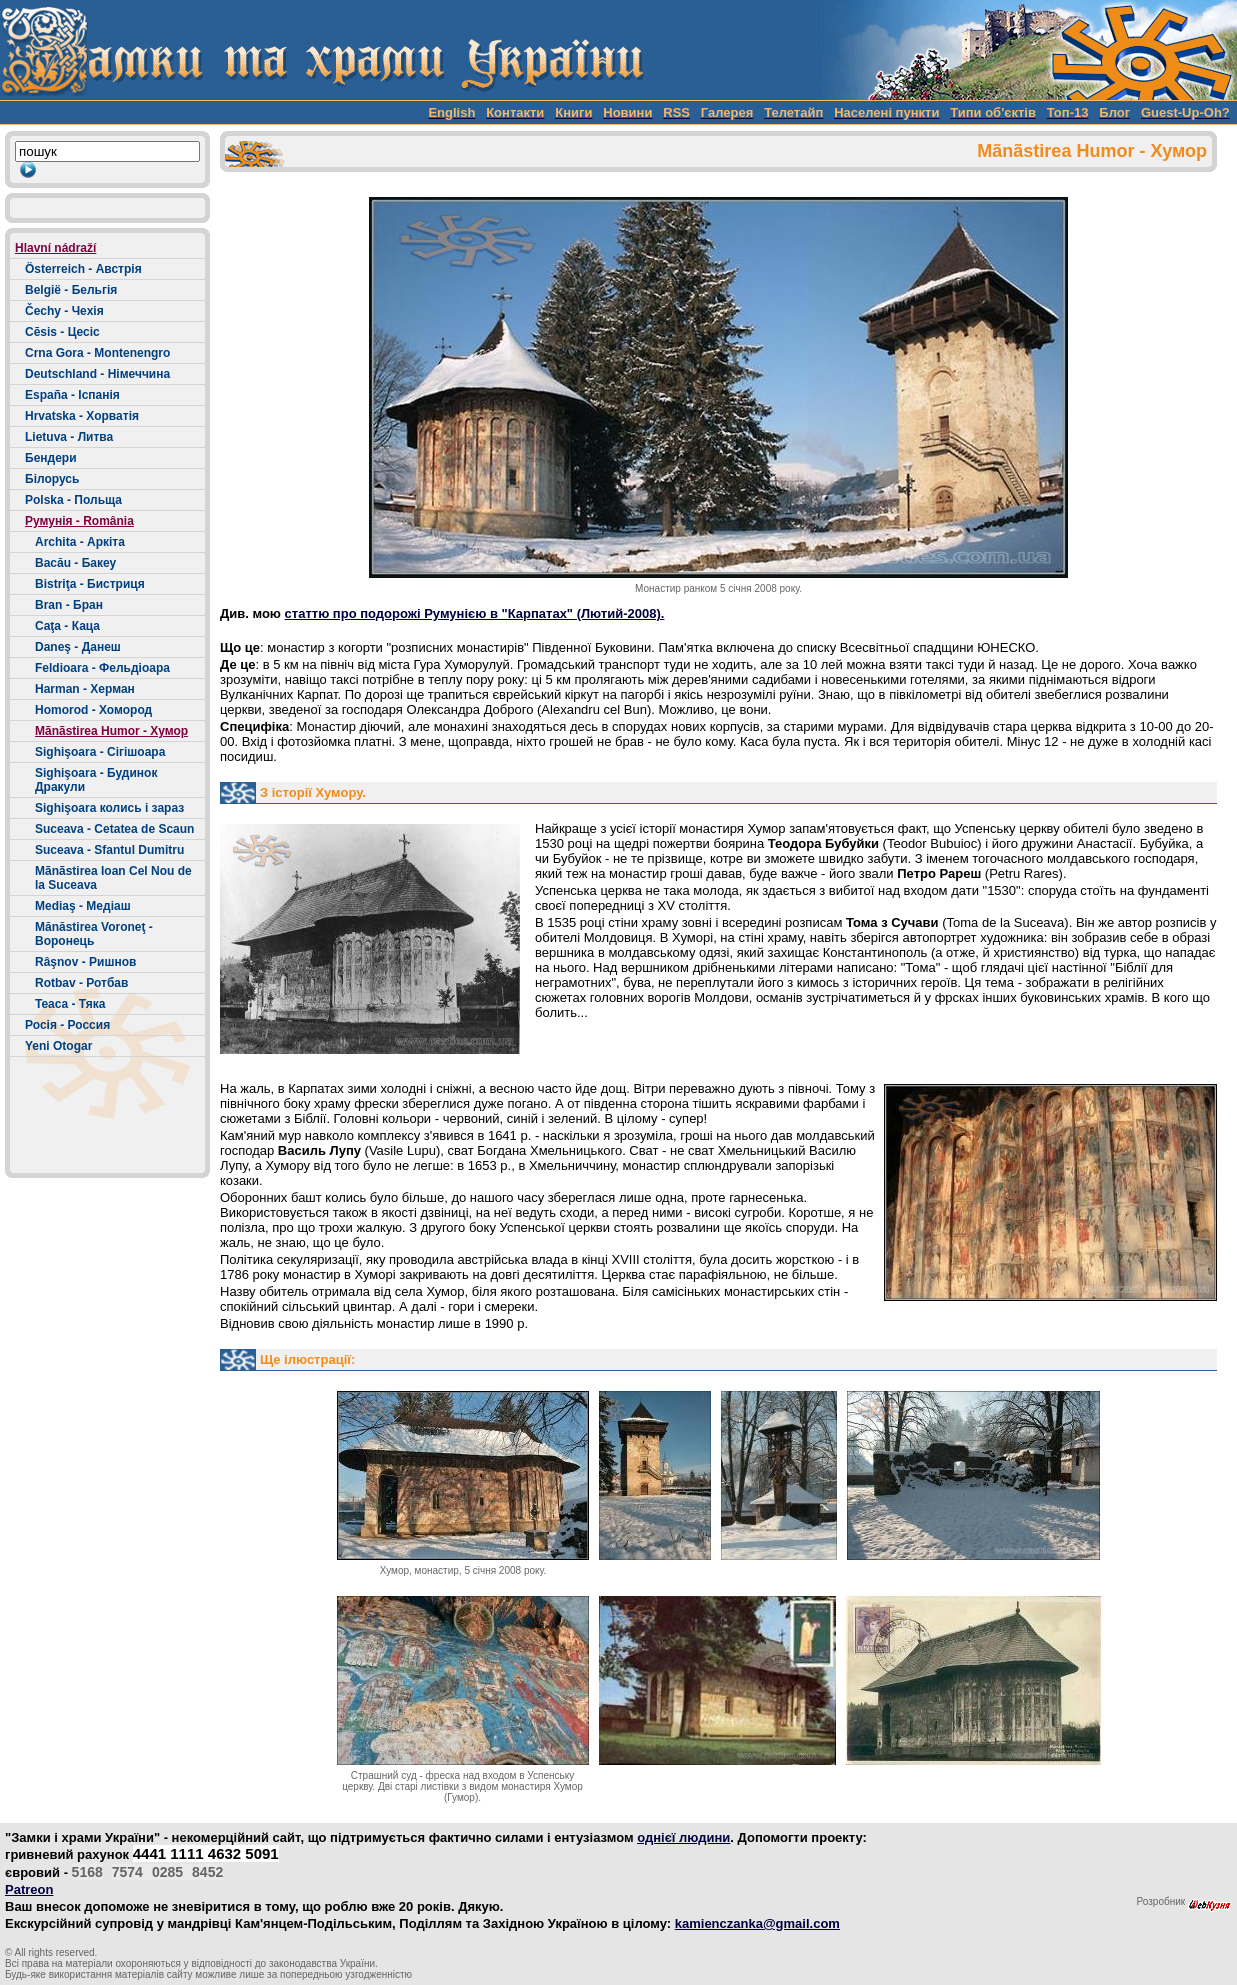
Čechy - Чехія (64, 311)
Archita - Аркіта (80, 542)
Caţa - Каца (67, 626)
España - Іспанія (72, 395)
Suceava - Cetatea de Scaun (114, 829)
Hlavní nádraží (55, 248)
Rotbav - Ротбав (81, 983)
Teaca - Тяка (70, 1004)
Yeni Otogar (58, 1046)
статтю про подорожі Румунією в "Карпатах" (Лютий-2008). (475, 613)
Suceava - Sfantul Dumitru (109, 850)
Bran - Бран (69, 605)
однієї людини (683, 1837)
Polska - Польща (73, 500)
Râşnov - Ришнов (85, 962)
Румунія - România (79, 521)
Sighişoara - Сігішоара (100, 752)
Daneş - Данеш (78, 647)
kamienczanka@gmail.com (757, 1923)
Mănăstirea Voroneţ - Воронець (94, 934)
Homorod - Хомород (93, 710)
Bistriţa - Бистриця (90, 584)
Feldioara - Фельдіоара (102, 668)
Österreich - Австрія (83, 269)
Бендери (51, 458)
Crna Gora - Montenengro (97, 353)
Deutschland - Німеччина (97, 374)
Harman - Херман (85, 689)
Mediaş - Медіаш (83, 906)
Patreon (29, 1889)
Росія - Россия (67, 1025)
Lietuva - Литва (69, 437)
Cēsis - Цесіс (62, 332)
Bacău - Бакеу (75, 563)
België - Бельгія (71, 290)
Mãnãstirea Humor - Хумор (111, 731)
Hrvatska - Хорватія (82, 416)
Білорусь (52, 479)
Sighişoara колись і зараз (109, 808)
